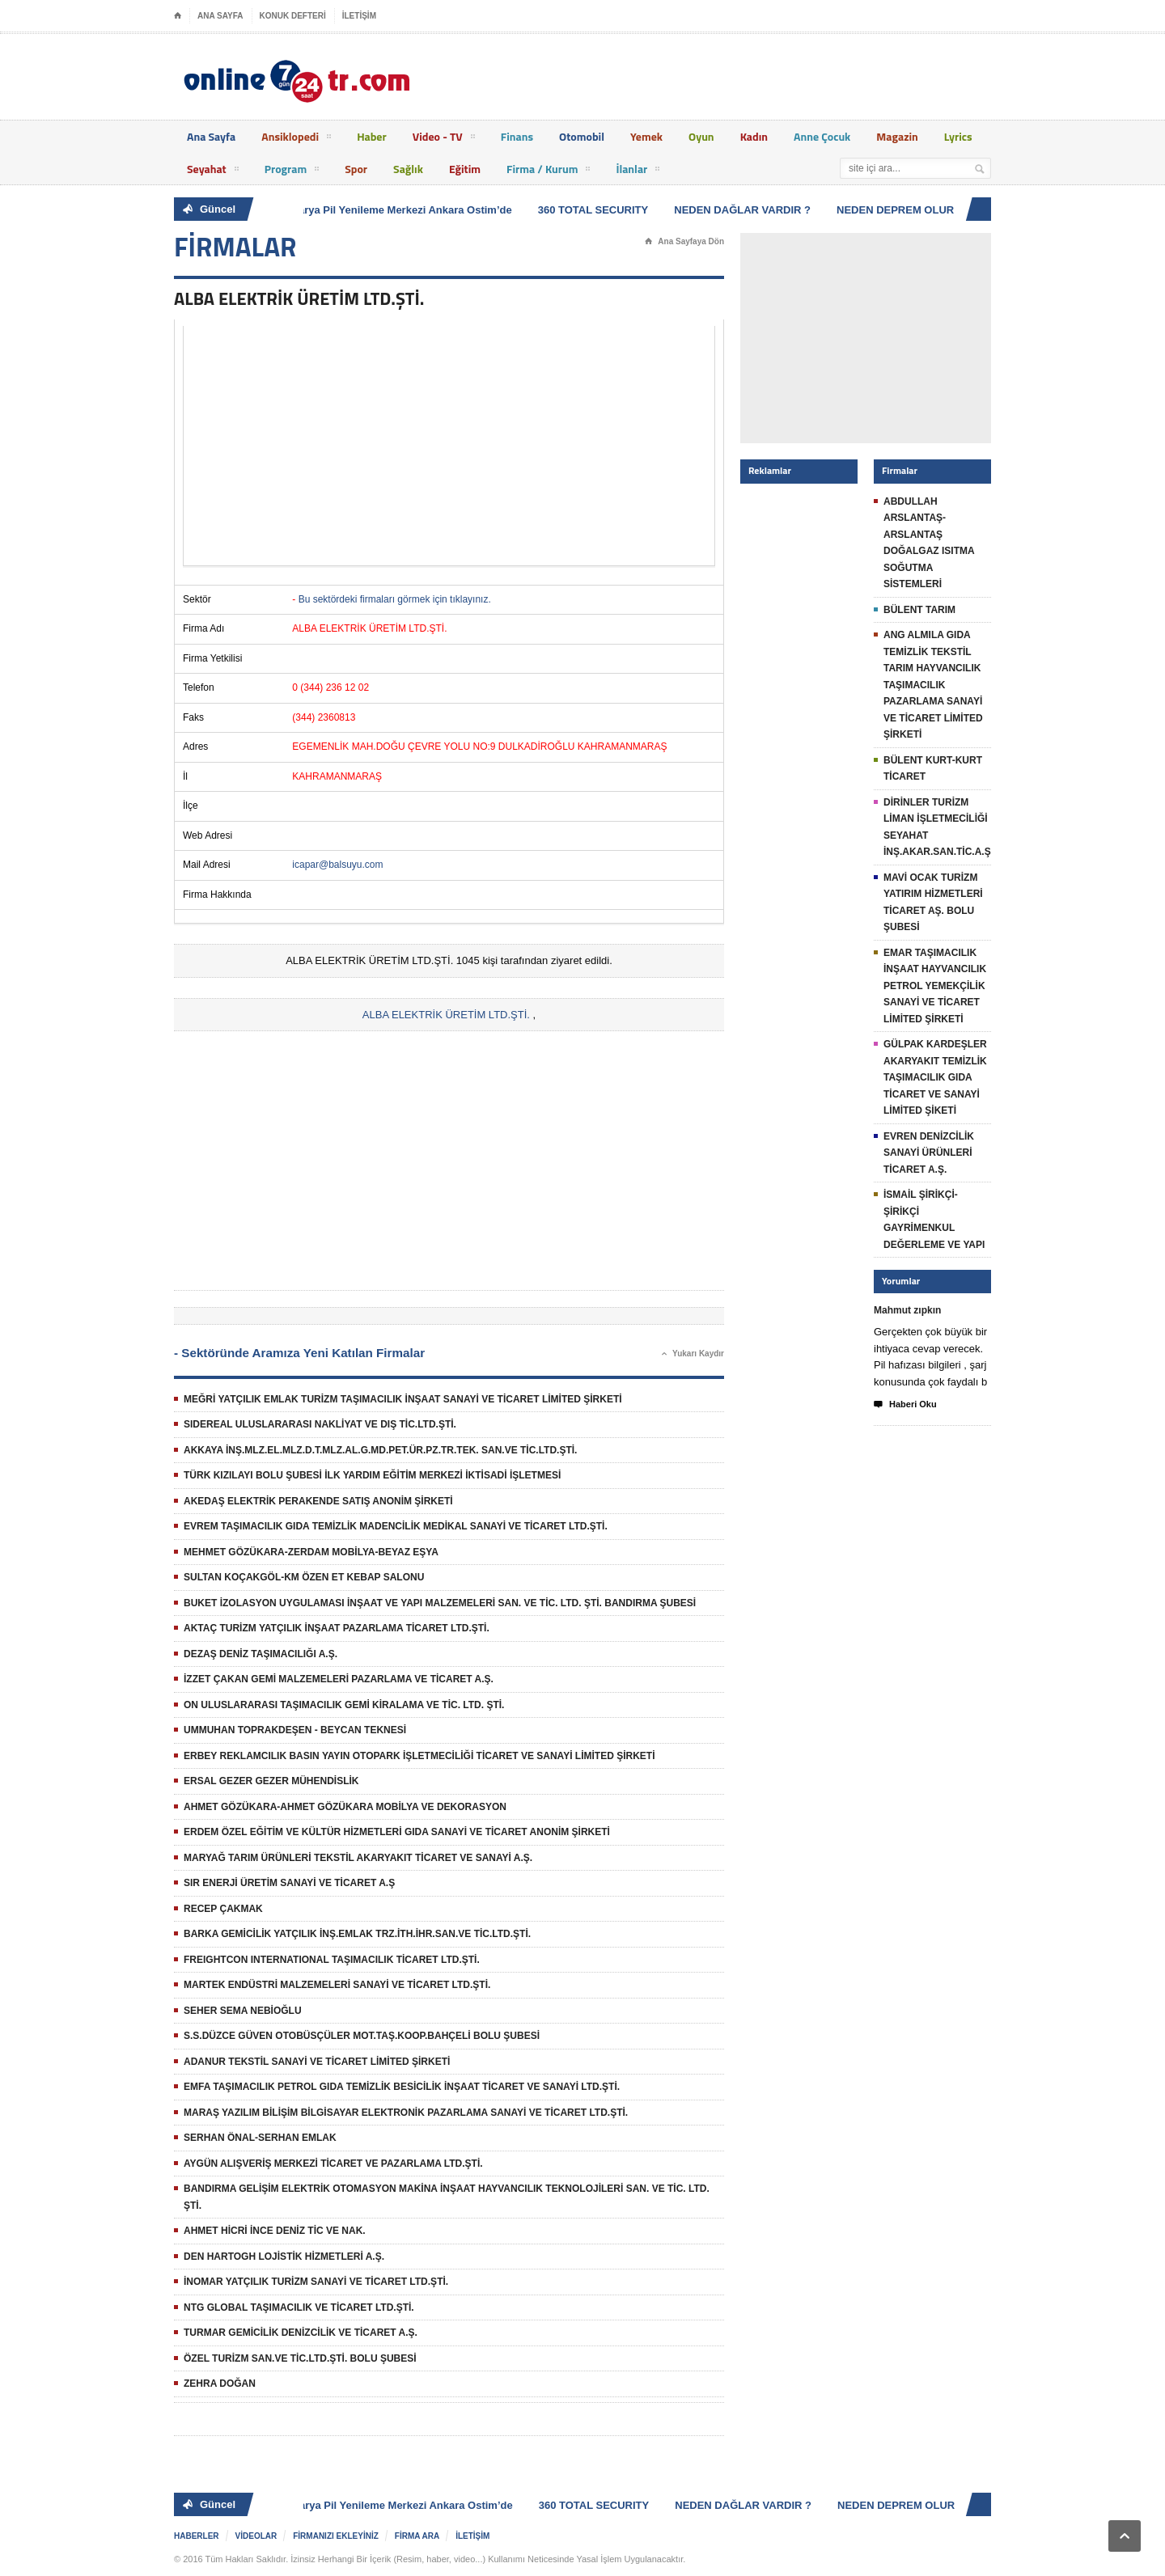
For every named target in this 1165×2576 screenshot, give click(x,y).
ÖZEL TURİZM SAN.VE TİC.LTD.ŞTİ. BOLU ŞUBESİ (300, 2358)
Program (292, 171)
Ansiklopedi (296, 139)
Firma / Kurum (548, 171)
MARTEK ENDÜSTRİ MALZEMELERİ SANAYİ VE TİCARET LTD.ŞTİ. (337, 1984)
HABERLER (196, 2536)
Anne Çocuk (822, 136)
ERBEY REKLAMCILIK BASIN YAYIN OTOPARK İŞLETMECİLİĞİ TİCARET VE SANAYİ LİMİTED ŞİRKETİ (419, 1756)
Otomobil (581, 136)
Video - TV (444, 139)
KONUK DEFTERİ (293, 15)
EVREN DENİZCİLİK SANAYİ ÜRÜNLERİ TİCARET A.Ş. (928, 1153)
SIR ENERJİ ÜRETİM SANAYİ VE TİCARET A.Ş (289, 1883)
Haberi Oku (905, 1405)
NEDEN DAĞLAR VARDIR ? (745, 210)
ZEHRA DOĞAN (220, 2383)
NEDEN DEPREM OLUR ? (903, 210)
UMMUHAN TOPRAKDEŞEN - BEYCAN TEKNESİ (295, 1730)
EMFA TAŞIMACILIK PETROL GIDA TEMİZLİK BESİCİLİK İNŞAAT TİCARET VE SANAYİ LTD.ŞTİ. (402, 2086)
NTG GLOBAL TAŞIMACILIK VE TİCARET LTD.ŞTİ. (299, 2307)
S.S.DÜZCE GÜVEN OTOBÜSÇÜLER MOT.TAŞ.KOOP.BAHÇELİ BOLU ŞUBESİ (362, 2035)
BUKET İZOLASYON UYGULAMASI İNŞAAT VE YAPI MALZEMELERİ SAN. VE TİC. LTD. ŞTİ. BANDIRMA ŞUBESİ (440, 1603)
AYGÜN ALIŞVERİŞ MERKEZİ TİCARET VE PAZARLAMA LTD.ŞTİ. (333, 2163)
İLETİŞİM (359, 15)
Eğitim (465, 168)
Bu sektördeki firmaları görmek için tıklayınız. (395, 599)
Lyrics (958, 136)
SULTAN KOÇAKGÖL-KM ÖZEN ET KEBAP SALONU (304, 1577)
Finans (517, 136)
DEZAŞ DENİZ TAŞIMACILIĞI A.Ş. (260, 1654)
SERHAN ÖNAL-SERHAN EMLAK (260, 2137)
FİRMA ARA (417, 2536)
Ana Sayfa (211, 136)
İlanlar (637, 171)
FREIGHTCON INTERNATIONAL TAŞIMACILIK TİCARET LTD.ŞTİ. (332, 1959)
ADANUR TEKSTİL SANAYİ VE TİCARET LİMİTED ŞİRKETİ (317, 2061)
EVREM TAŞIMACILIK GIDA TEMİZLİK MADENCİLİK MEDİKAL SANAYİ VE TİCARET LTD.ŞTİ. (396, 1526)
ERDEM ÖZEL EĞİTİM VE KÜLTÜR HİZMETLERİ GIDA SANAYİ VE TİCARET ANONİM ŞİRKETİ (397, 1832)
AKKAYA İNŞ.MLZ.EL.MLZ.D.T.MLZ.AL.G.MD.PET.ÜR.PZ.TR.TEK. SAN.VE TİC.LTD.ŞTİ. (380, 1450)
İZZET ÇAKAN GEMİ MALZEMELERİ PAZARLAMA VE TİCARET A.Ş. (339, 1679)
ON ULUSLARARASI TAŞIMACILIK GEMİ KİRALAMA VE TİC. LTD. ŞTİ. (344, 1705)
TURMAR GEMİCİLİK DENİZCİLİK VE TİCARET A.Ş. (300, 2332)
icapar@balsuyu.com (337, 864)
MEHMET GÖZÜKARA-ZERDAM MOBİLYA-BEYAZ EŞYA (311, 1552)
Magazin (897, 136)
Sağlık (408, 168)
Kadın (754, 136)
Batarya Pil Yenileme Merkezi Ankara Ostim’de (400, 210)
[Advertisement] (449, 445)
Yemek (646, 136)
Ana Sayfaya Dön (684, 241)
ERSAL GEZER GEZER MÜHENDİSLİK (271, 1781)
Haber (372, 136)
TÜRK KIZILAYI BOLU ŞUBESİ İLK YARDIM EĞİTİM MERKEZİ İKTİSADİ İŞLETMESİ (372, 1475)
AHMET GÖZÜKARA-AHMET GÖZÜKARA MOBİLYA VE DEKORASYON (345, 1807)
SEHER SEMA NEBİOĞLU (243, 2010)
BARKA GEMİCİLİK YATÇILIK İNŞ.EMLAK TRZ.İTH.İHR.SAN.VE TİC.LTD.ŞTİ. (357, 1933)
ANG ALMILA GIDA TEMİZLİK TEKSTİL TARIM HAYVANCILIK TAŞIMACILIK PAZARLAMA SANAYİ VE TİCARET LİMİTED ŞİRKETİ (933, 684)
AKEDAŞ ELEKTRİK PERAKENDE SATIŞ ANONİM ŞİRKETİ (318, 1501)
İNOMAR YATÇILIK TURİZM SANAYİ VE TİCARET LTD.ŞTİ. (316, 2281)
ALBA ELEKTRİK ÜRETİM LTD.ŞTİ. (446, 1015)
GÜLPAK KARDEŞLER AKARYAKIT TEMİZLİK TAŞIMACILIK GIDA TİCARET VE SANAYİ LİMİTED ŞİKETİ (935, 1077)
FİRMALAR (235, 246)
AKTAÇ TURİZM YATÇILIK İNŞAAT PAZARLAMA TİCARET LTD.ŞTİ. (336, 1628)
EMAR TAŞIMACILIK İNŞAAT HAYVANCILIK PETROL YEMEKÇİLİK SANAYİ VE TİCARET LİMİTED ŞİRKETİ (934, 986)
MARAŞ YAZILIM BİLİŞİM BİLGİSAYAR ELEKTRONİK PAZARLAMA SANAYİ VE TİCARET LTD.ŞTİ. (406, 2112)
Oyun (701, 136)
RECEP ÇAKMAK (223, 1908)
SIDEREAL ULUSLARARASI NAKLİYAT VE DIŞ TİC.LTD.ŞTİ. (320, 1424)
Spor (356, 168)
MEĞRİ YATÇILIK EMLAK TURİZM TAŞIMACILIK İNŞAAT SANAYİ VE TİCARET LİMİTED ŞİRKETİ (403, 1399)
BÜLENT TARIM (919, 609)
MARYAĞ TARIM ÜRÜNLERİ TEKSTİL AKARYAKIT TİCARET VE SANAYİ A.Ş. (358, 1857)
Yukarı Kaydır (693, 1354)
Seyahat (213, 171)
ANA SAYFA (220, 15)
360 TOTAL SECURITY (596, 210)
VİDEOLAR (256, 2536)
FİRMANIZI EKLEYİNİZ (336, 2536)
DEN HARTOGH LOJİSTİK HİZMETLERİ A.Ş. (284, 2256)
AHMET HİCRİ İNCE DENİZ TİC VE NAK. (275, 2230)
